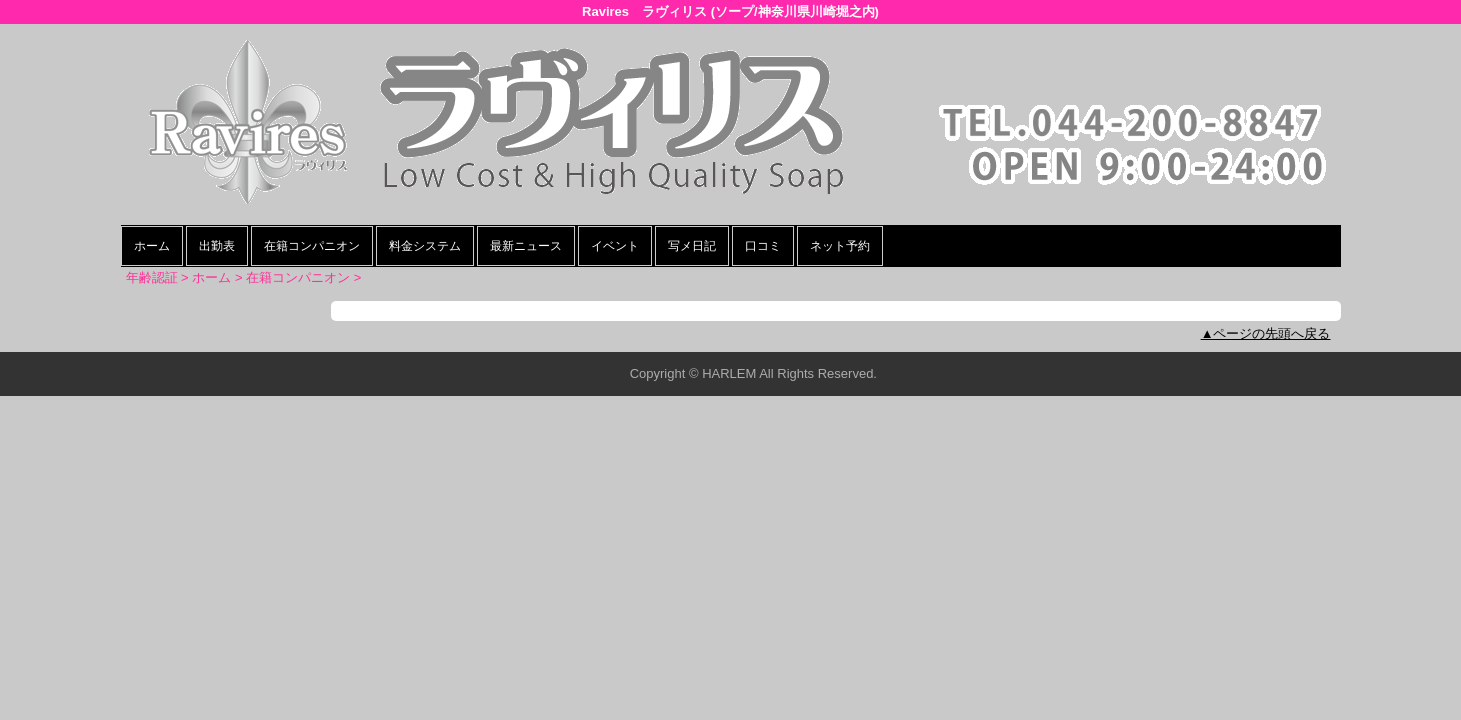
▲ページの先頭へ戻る (1266, 333)
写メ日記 (692, 246)
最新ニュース (526, 246)
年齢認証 (152, 277)
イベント (615, 246)
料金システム (425, 246)
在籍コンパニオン (312, 246)
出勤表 (217, 246)
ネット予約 (840, 246)
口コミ (763, 246)
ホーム (152, 246)
